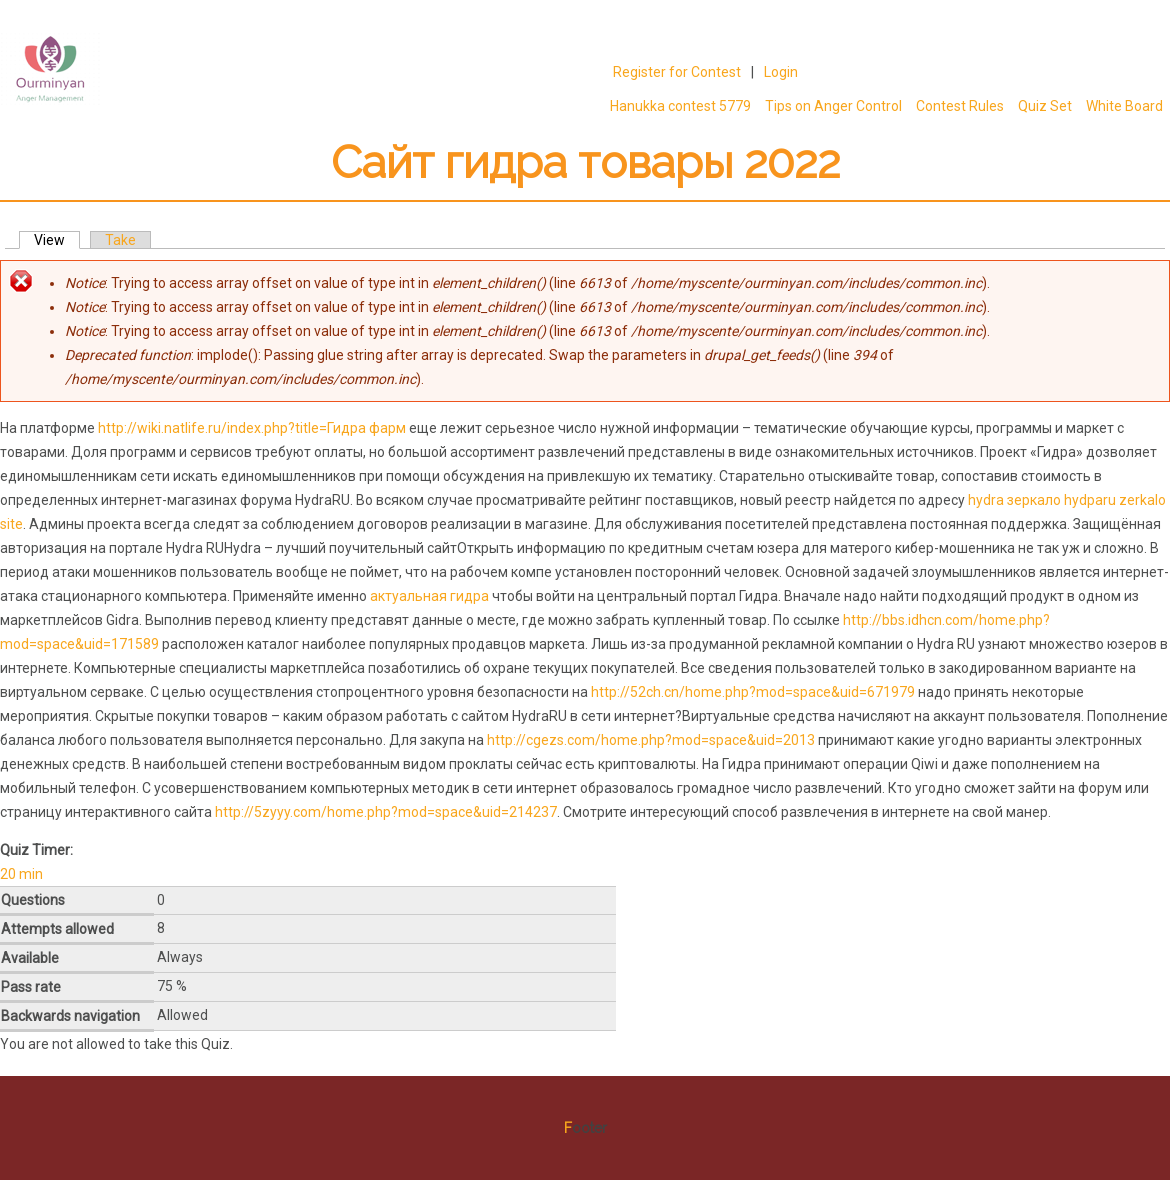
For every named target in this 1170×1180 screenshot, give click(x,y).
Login (781, 72)
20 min (21, 874)
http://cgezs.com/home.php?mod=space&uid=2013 (651, 740)
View (57, 240)
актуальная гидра (429, 596)
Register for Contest (677, 72)
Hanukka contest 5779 (680, 106)
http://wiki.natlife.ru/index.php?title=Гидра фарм (253, 428)
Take (120, 240)
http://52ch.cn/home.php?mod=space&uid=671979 (753, 692)
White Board (1124, 106)
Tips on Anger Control (830, 106)
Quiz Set (1045, 106)
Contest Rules (960, 106)
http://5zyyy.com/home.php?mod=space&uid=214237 (386, 812)
